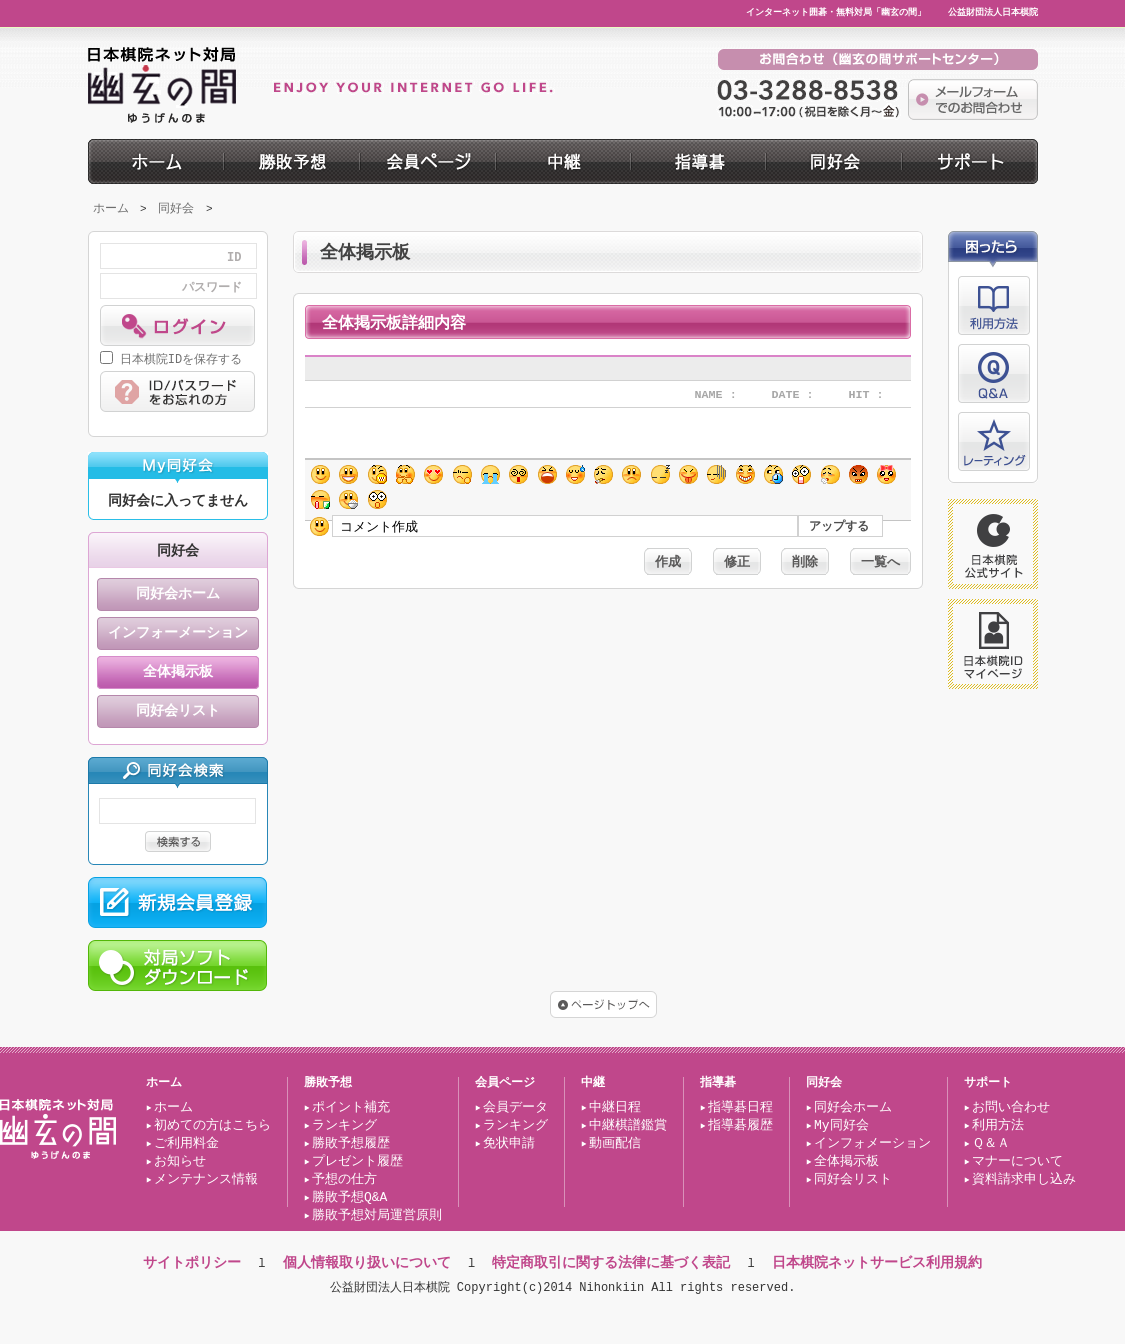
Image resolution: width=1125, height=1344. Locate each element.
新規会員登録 (177, 902)
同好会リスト (178, 711)
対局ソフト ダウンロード (177, 965)
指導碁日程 (740, 1108)
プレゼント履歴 (357, 1162)
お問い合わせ (1011, 1108)
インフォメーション (872, 1144)
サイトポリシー (192, 1262)
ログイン (177, 325)
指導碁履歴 (740, 1126)
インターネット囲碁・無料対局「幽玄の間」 (836, 13)
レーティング (994, 441)
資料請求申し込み (1024, 1180)
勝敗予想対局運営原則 (377, 1216)
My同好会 (841, 1126)
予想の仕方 (344, 1180)
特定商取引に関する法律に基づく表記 (611, 1262)
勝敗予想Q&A (349, 1198)
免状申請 (509, 1144)
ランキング (344, 1126)
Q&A (994, 373)
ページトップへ (603, 1004)
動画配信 (615, 1144)
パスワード (212, 288)
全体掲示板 (178, 672)
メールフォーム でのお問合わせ (973, 99)
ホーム (111, 208)
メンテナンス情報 (206, 1180)
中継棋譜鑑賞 (628, 1126)
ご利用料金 (186, 1144)
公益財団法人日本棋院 (993, 13)
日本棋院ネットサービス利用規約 (877, 1262)
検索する (178, 841)
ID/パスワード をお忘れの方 (177, 391)
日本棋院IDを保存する (181, 359)
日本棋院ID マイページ (993, 644)
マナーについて (1017, 1162)
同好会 (176, 208)
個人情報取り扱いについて (367, 1262)
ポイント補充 (351, 1108)
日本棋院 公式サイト (993, 544)
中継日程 (615, 1108)
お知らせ (180, 1162)
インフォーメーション (178, 633)
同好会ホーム (178, 594)
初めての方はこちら (212, 1126)
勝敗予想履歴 (351, 1144)
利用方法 (994, 305)
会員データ (515, 1108)
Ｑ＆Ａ (991, 1144)
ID (234, 258)
